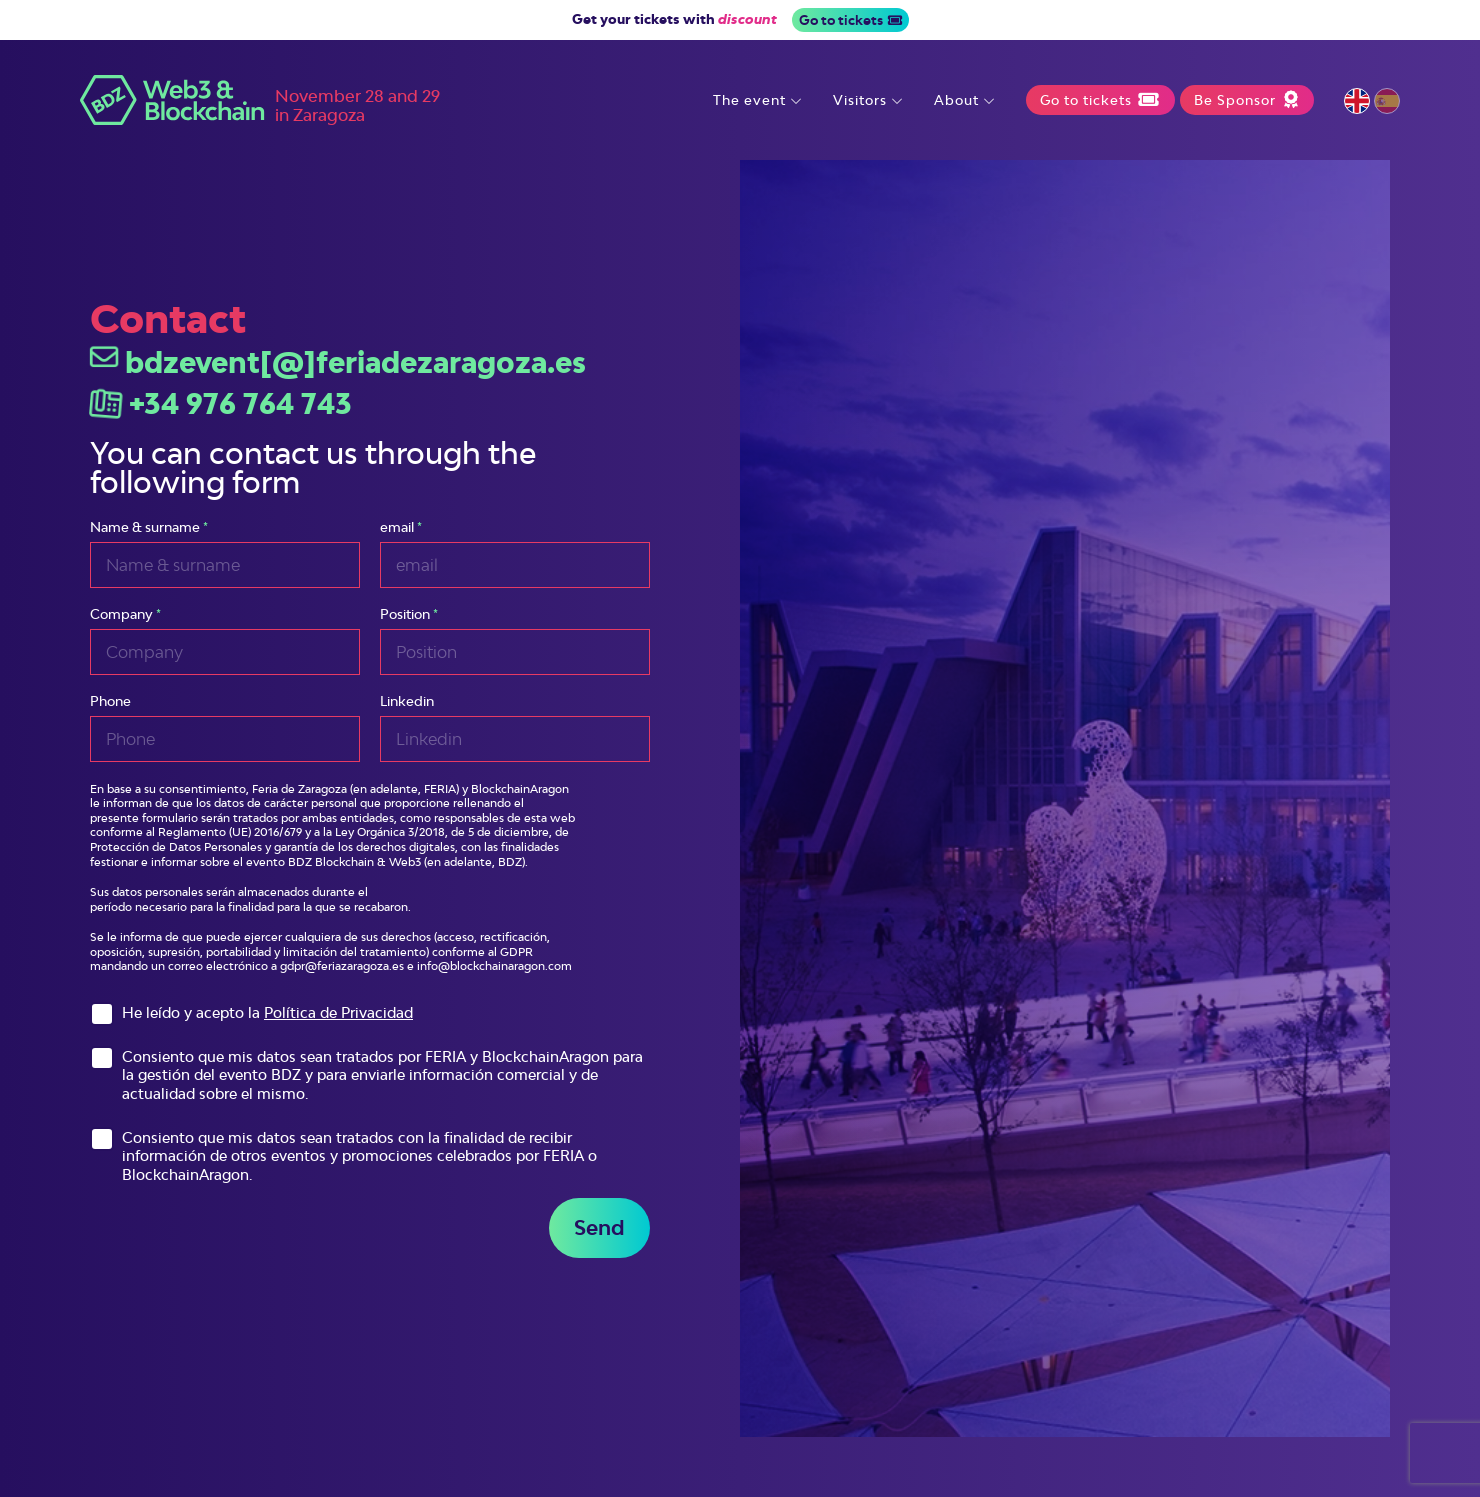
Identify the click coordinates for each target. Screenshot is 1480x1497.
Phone (110, 701)
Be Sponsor (1246, 100)
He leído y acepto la (267, 1012)
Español (1387, 101)
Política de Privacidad (338, 1012)
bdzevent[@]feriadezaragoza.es (338, 362)
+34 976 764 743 (221, 403)
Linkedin (407, 701)
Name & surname (145, 527)
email (397, 527)
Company (121, 614)
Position (405, 614)
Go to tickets (850, 20)
